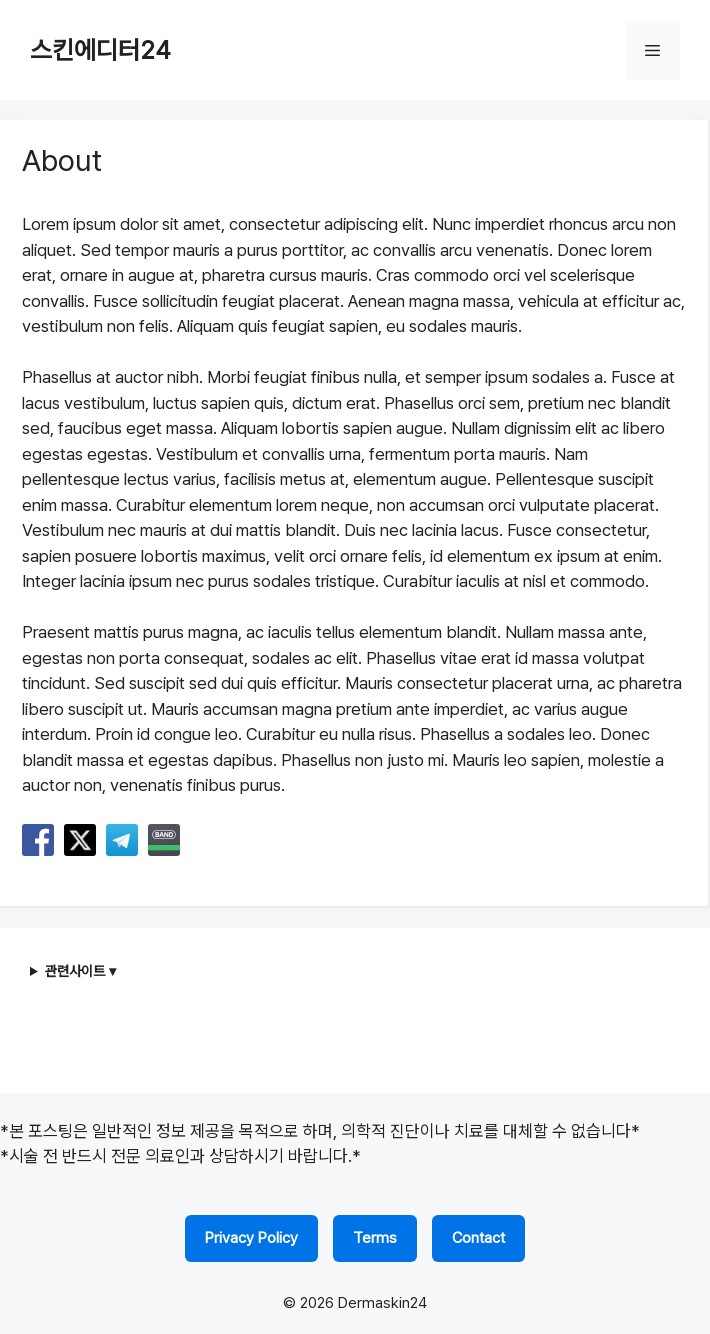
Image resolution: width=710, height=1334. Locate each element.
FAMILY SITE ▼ (650, 1281)
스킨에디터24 (100, 50)
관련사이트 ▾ (80, 971)
